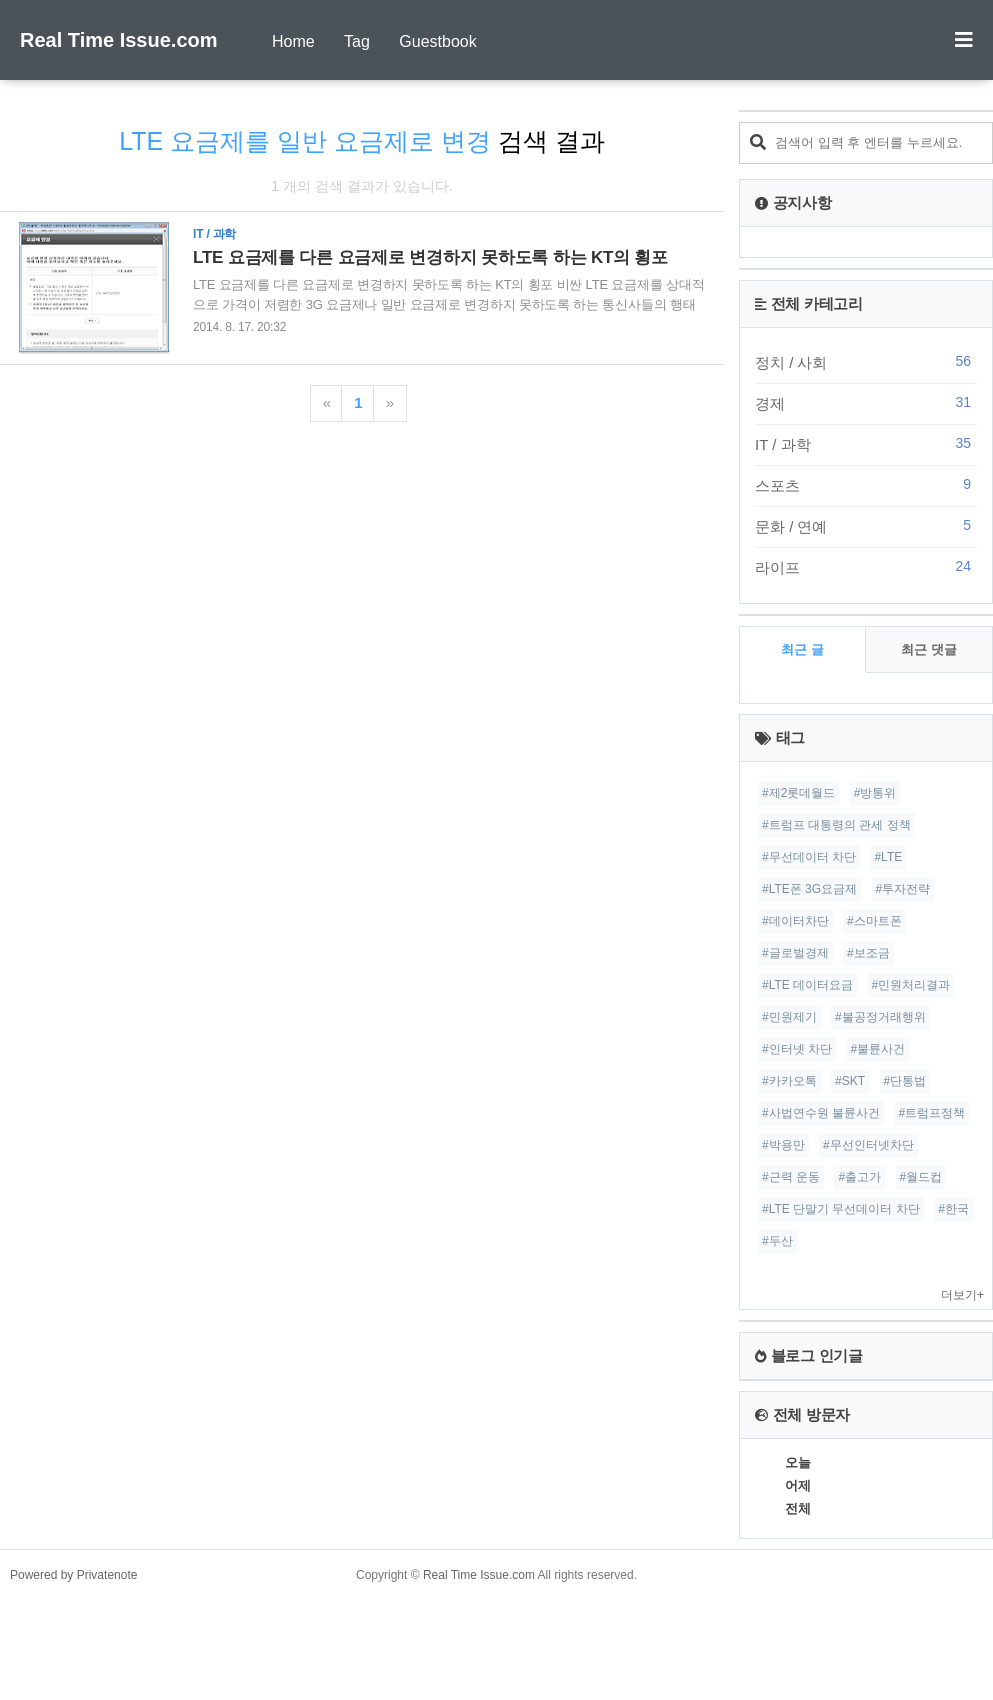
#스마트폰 (874, 921)
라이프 (866, 567)
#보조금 (868, 953)
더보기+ (962, 1295)
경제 (866, 403)
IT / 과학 (866, 444)
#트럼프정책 (931, 1113)
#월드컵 (921, 1177)
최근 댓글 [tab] (929, 649)
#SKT (850, 1081)
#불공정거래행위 (880, 1017)
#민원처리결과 (911, 985)
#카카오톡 (789, 1081)
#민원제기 (789, 1017)
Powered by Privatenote (73, 1575)
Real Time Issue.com (119, 40)
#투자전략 (903, 889)
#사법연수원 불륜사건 (821, 1113)
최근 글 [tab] (802, 649)
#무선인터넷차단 (868, 1145)
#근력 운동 (791, 1177)
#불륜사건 (877, 1049)
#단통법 (905, 1081)
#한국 (953, 1209)
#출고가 (859, 1177)
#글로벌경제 (795, 953)
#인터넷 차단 (797, 1049)
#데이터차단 (795, 921)
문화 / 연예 (866, 526)
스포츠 (866, 485)
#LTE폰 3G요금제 (809, 889)
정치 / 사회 (866, 362)
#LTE (888, 857)
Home (293, 41)
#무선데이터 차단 (809, 857)
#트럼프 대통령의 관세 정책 (836, 825)
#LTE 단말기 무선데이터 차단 (841, 1209)
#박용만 (783, 1145)
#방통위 (875, 793)
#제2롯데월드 (798, 793)
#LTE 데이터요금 (807, 985)
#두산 (777, 1241)
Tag (357, 41)
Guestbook (437, 41)
